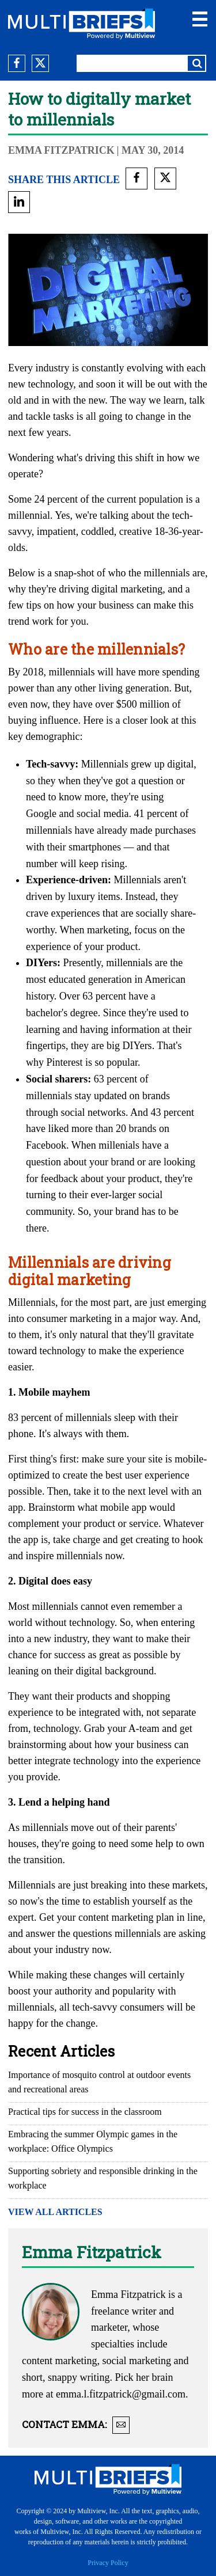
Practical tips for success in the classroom (85, 2112)
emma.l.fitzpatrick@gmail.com (120, 2394)
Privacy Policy (108, 2563)
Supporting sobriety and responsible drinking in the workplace (103, 2178)
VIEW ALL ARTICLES (55, 2212)
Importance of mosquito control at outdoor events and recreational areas (99, 2082)
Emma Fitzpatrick (61, 150)
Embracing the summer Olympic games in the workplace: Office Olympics (92, 2141)
